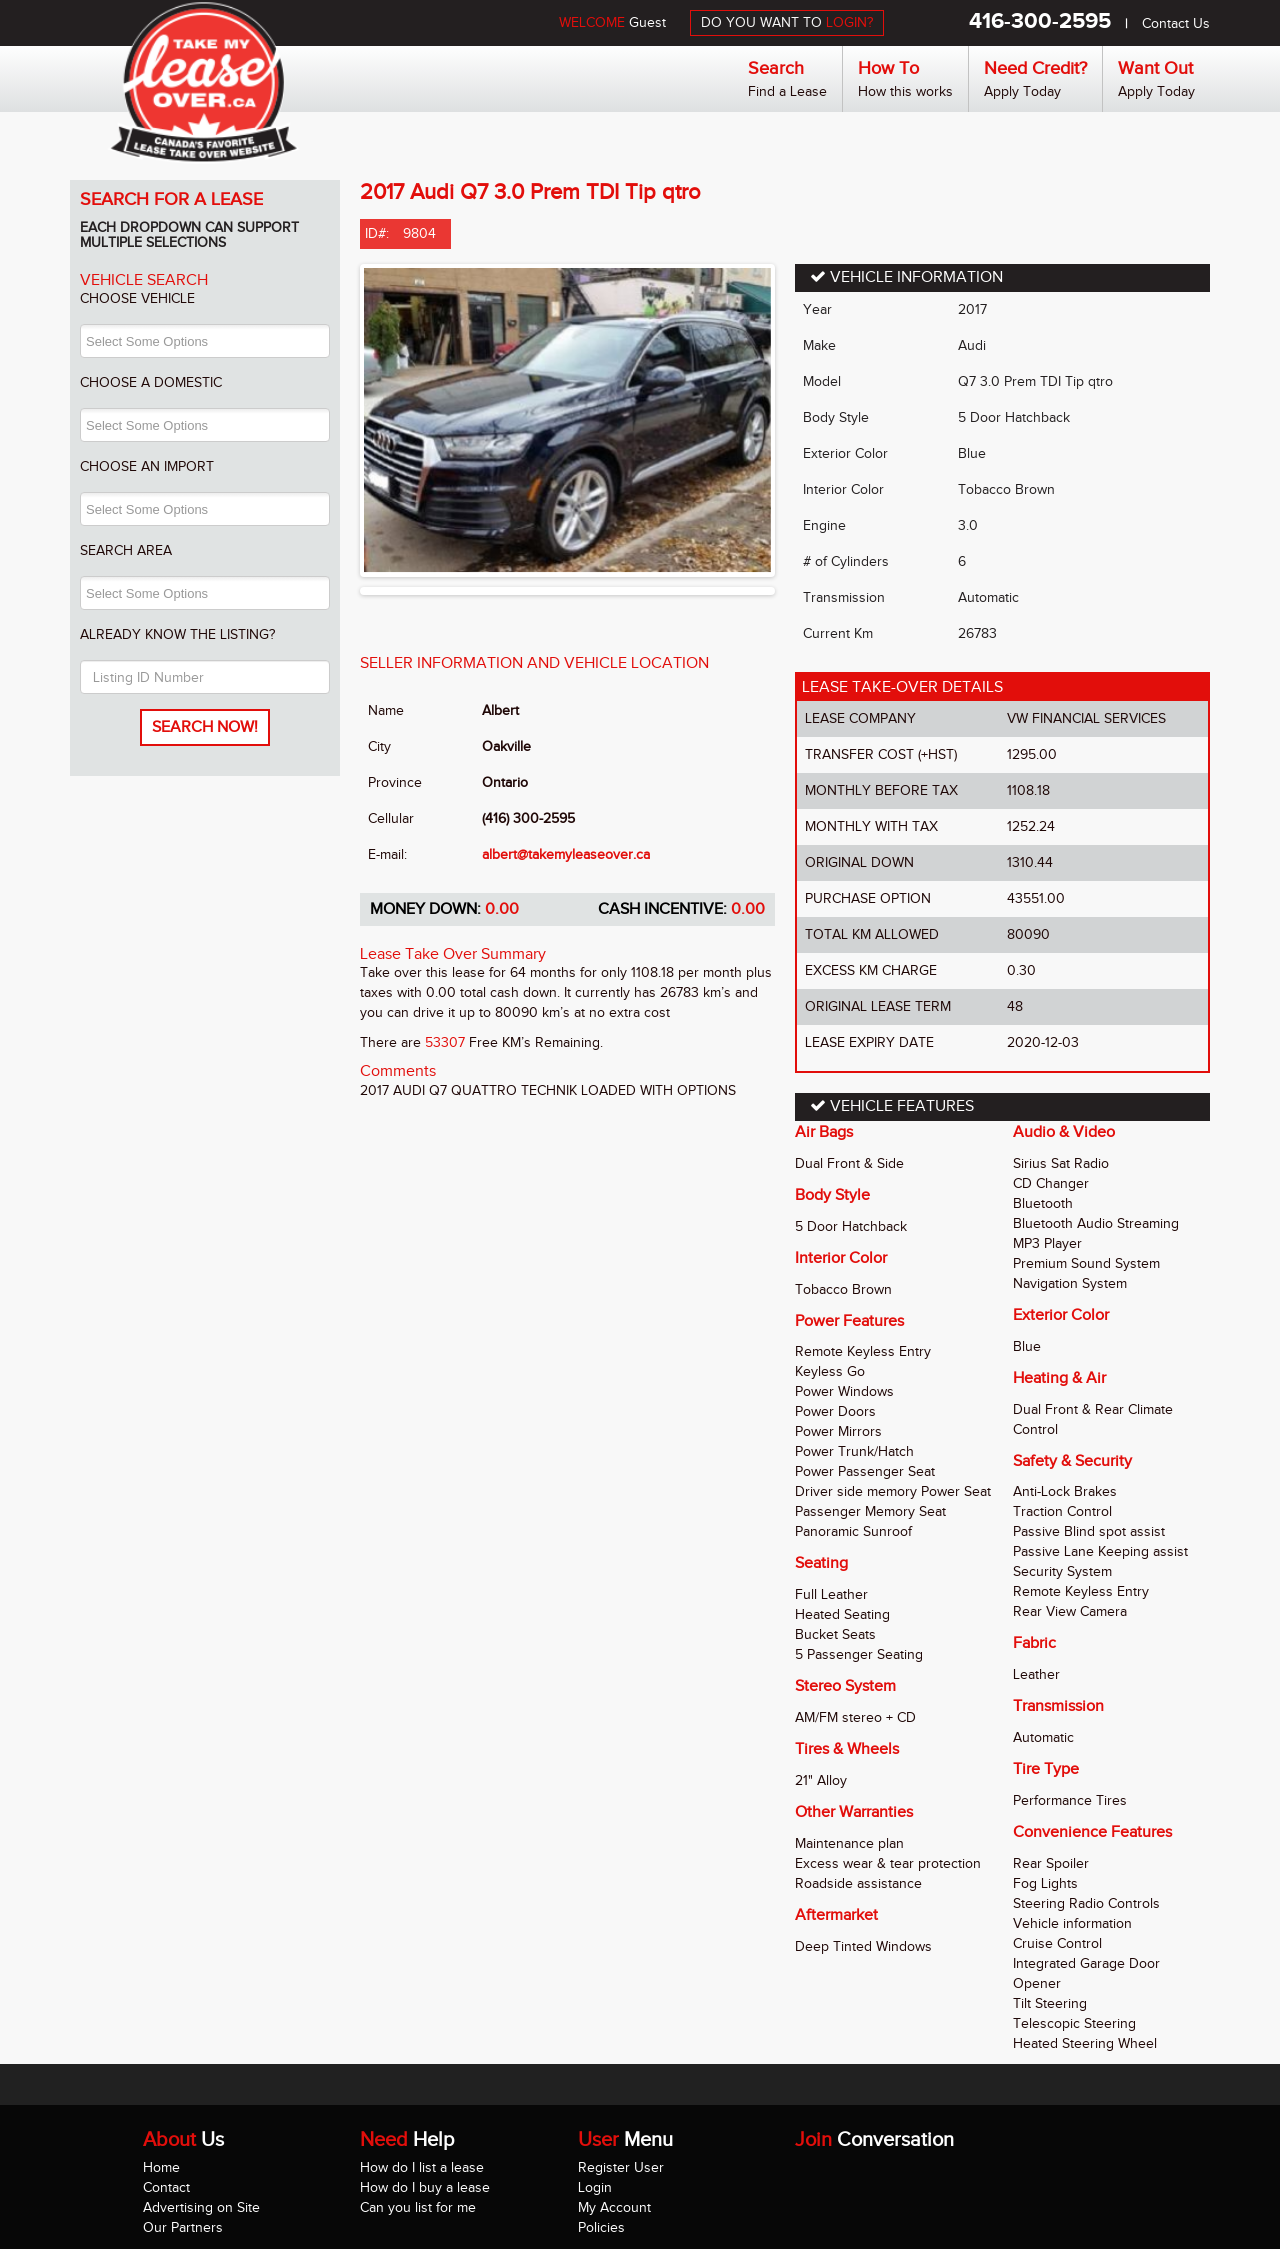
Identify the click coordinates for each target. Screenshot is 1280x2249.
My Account (614, 2207)
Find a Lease (787, 91)
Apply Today (1022, 91)
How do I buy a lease (425, 2187)
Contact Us (1176, 23)
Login (595, 2187)
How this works (905, 91)
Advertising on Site (201, 2207)
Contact (166, 2187)
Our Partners (183, 2227)
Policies (601, 2227)
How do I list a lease (422, 2167)
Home (161, 2167)
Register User (621, 2167)
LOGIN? (849, 22)
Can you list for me (418, 2207)
